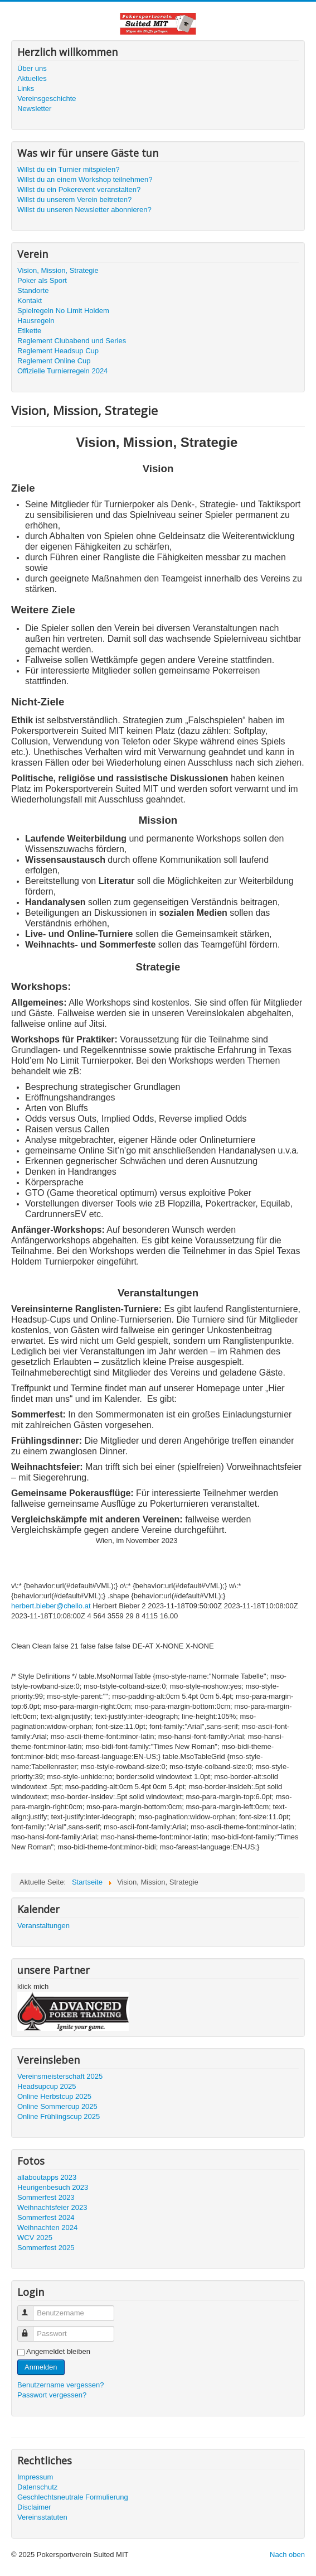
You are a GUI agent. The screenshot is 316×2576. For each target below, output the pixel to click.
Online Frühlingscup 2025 (58, 2116)
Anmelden (41, 2367)
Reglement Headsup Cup (58, 351)
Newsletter (34, 108)
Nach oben (287, 2554)
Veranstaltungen (43, 1925)
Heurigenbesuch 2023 (52, 2187)
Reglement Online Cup (54, 361)
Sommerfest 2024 (46, 2217)
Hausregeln (36, 320)
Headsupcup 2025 (46, 2086)
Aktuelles (32, 78)
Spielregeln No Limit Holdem (63, 310)
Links (25, 88)
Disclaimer (34, 2507)
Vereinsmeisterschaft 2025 (60, 2076)
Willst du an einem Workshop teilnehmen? (85, 179)
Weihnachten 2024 (47, 2227)
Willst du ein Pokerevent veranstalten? (78, 189)
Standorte (32, 290)
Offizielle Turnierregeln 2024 (62, 371)
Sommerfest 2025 (46, 2247)
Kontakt (29, 300)
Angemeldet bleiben (58, 2351)
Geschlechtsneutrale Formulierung (72, 2497)
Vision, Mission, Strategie (58, 270)
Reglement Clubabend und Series (71, 341)
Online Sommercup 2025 (57, 2106)
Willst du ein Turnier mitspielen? (68, 169)
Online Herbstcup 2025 (54, 2096)
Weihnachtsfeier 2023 (52, 2207)
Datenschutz (37, 2487)
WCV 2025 (34, 2237)
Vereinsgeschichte (46, 98)
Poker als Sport (42, 280)
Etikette (29, 330)
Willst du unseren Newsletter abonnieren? (84, 209)
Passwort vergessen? (51, 2395)
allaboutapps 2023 (46, 2177)
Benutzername (30, 2308)
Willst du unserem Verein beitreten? (74, 199)
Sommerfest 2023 (46, 2197)
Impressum (35, 2477)
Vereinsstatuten (42, 2517)
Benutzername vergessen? (60, 2385)
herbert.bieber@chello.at (51, 1606)
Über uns (32, 68)
